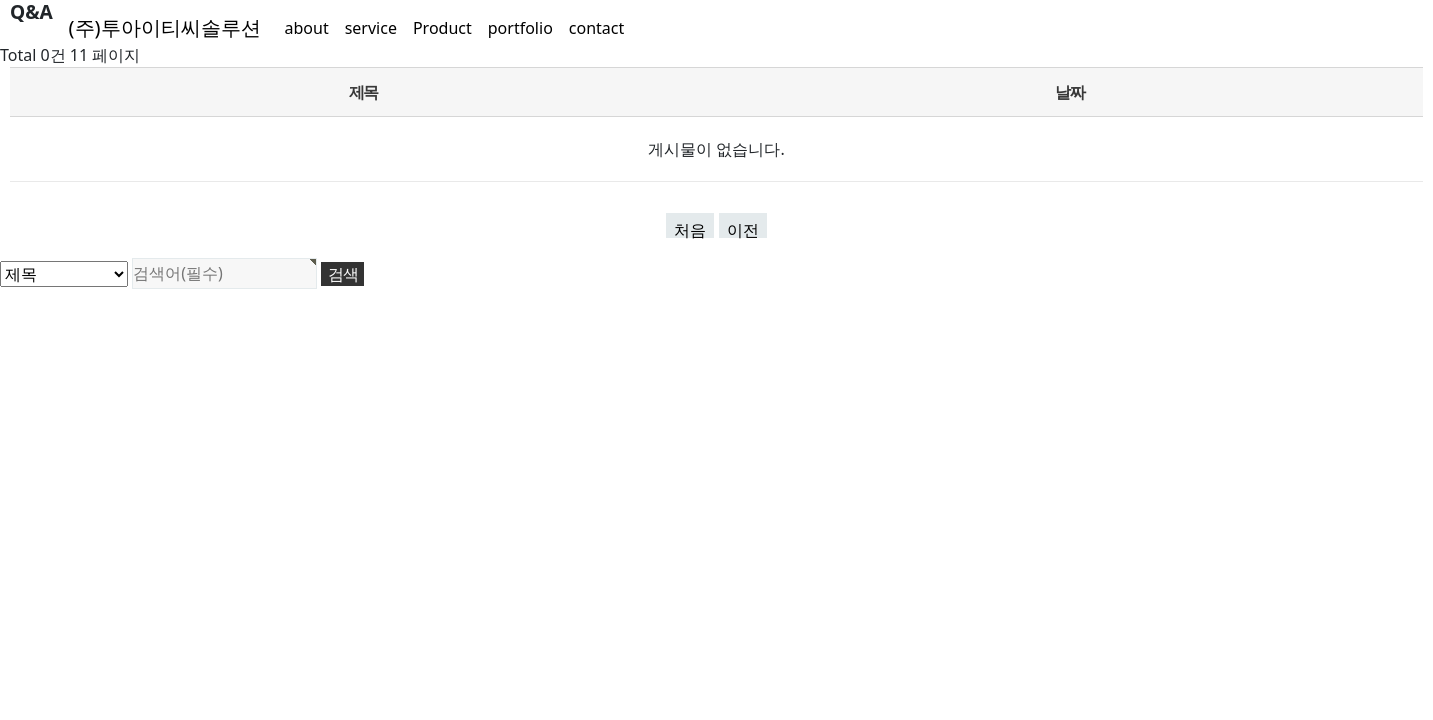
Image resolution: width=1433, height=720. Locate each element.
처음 (690, 228)
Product (442, 28)
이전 (743, 228)
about (307, 28)
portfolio (520, 28)
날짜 (1069, 92)
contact (596, 28)
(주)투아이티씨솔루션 (165, 27)
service (371, 28)
